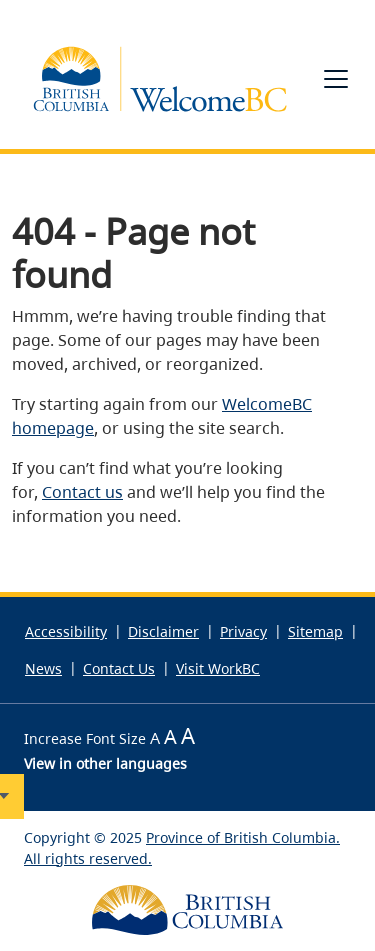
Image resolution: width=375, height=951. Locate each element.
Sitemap (315, 631)
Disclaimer (163, 631)
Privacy (243, 631)
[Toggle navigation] (336, 79)
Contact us (82, 492)
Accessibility (66, 631)
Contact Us (119, 668)
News (43, 668)
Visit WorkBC (218, 668)
